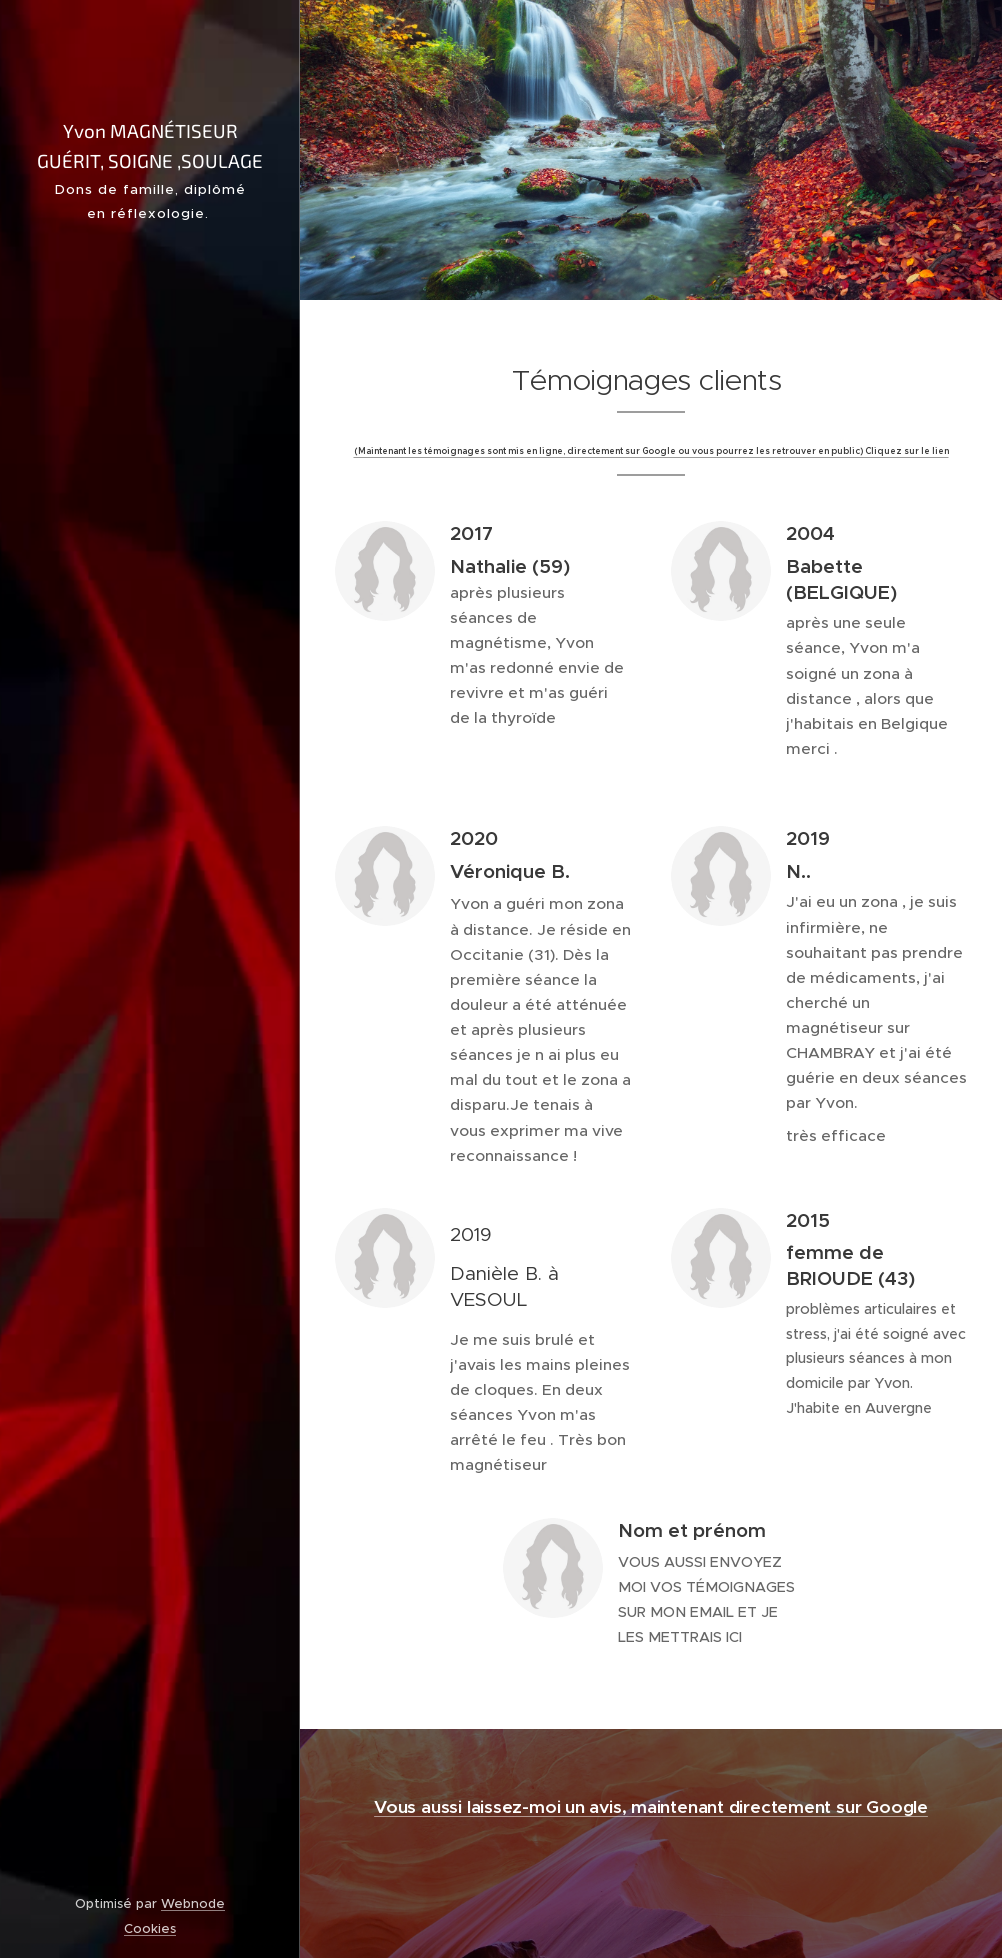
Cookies (150, 1928)
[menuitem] (150, 826)
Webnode (193, 1903)
